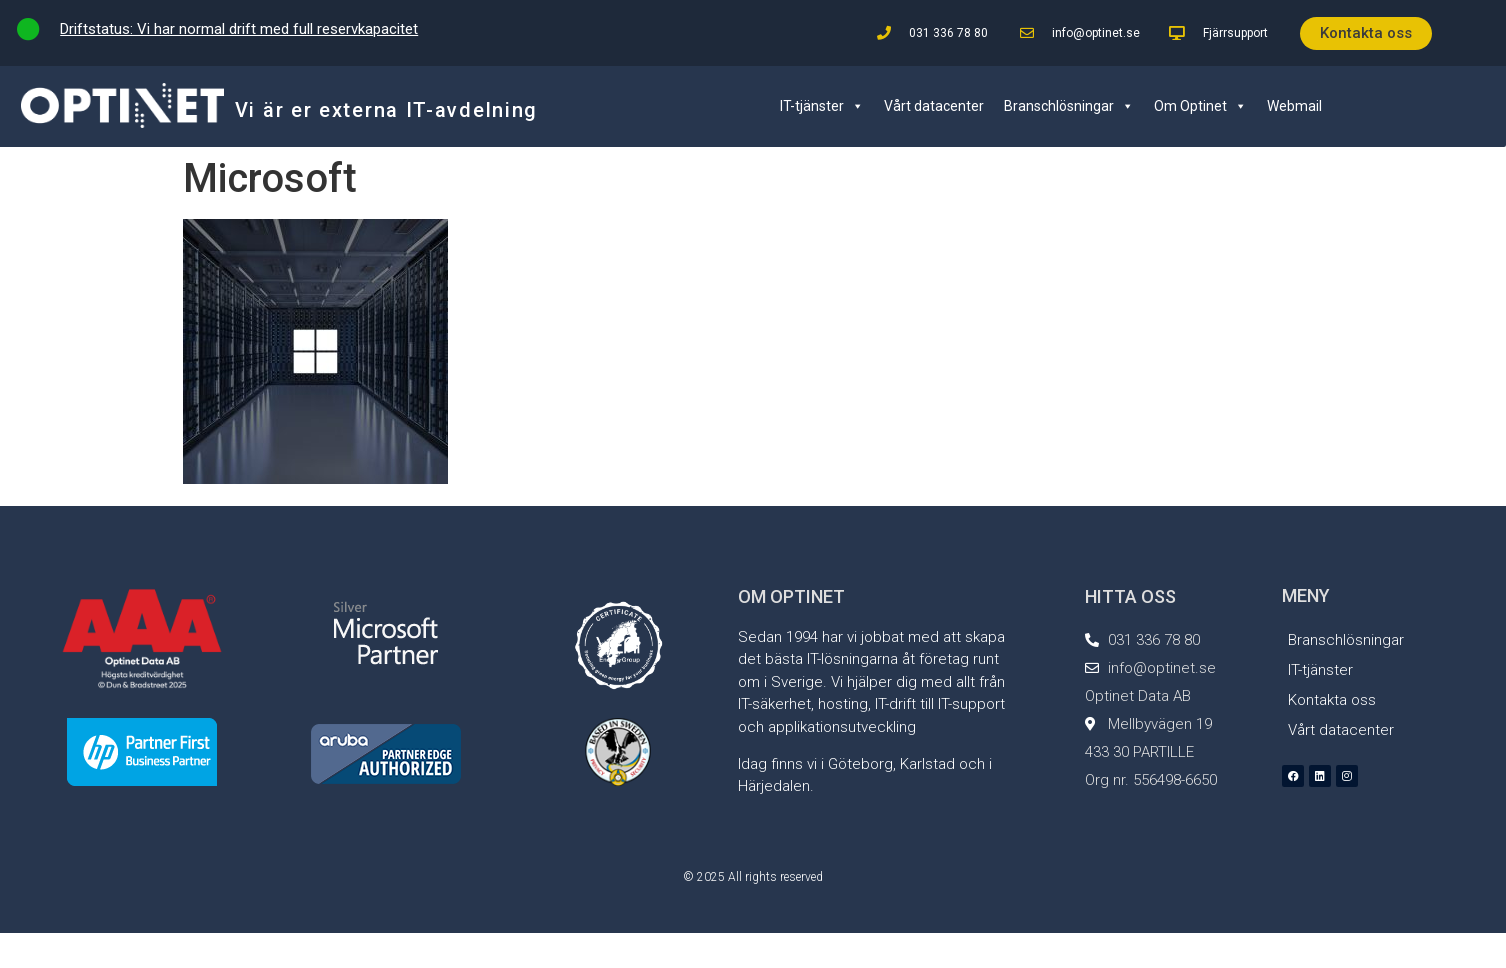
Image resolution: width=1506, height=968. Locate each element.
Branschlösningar (1069, 106)
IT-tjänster (822, 106)
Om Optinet (1200, 106)
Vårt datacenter (934, 106)
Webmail (1294, 106)
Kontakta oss (1332, 700)
